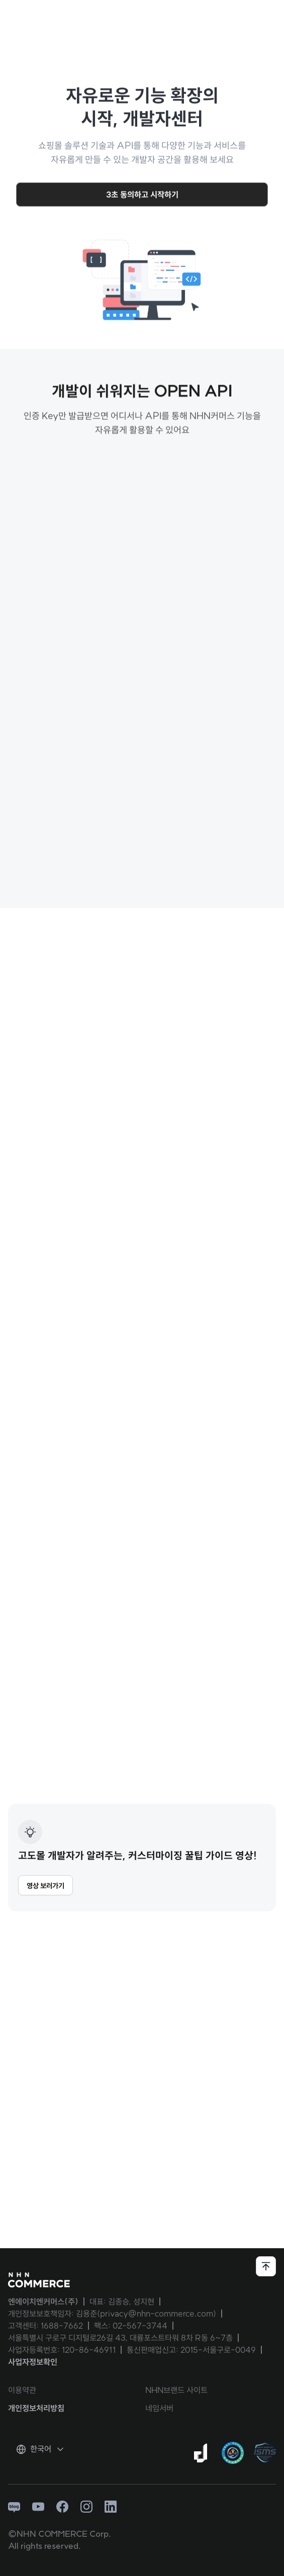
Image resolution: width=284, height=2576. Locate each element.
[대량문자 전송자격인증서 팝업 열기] (233, 2453)
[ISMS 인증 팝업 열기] (265, 2453)
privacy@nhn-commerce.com (156, 2314)
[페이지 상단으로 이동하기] (266, 2266)
